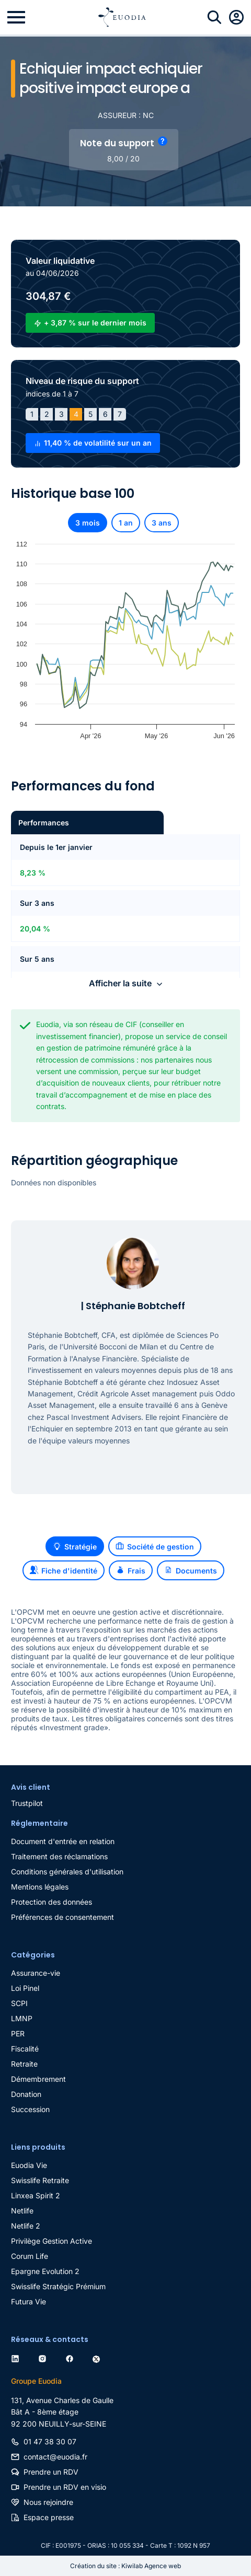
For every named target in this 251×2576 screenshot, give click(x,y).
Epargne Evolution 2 (45, 2271)
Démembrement (38, 2078)
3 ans (162, 522)
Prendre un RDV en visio (65, 2486)
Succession (30, 2109)
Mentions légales (40, 1886)
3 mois (87, 522)
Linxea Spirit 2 (35, 2195)
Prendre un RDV (51, 2471)
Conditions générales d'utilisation (67, 1871)
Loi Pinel (25, 1988)
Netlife (22, 2210)
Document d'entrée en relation (63, 1841)
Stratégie (75, 1546)
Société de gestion (155, 1546)
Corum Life (29, 2256)
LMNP (21, 2018)
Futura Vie (28, 2301)
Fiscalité (25, 2048)
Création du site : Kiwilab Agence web (125, 2566)
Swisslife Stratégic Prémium (58, 2286)
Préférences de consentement (62, 1917)
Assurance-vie (35, 1972)
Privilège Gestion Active (51, 2240)
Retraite (24, 2063)
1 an (126, 522)
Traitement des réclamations (59, 1856)
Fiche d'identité (63, 1570)
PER (18, 2033)
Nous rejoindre (48, 2502)
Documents (190, 1570)
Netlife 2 (25, 2225)
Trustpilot (27, 1803)
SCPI (19, 2003)
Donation (26, 2094)
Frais (130, 1570)
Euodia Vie (29, 2165)
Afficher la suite (120, 983)
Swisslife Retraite (40, 2180)
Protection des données (51, 1901)
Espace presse (49, 2517)
